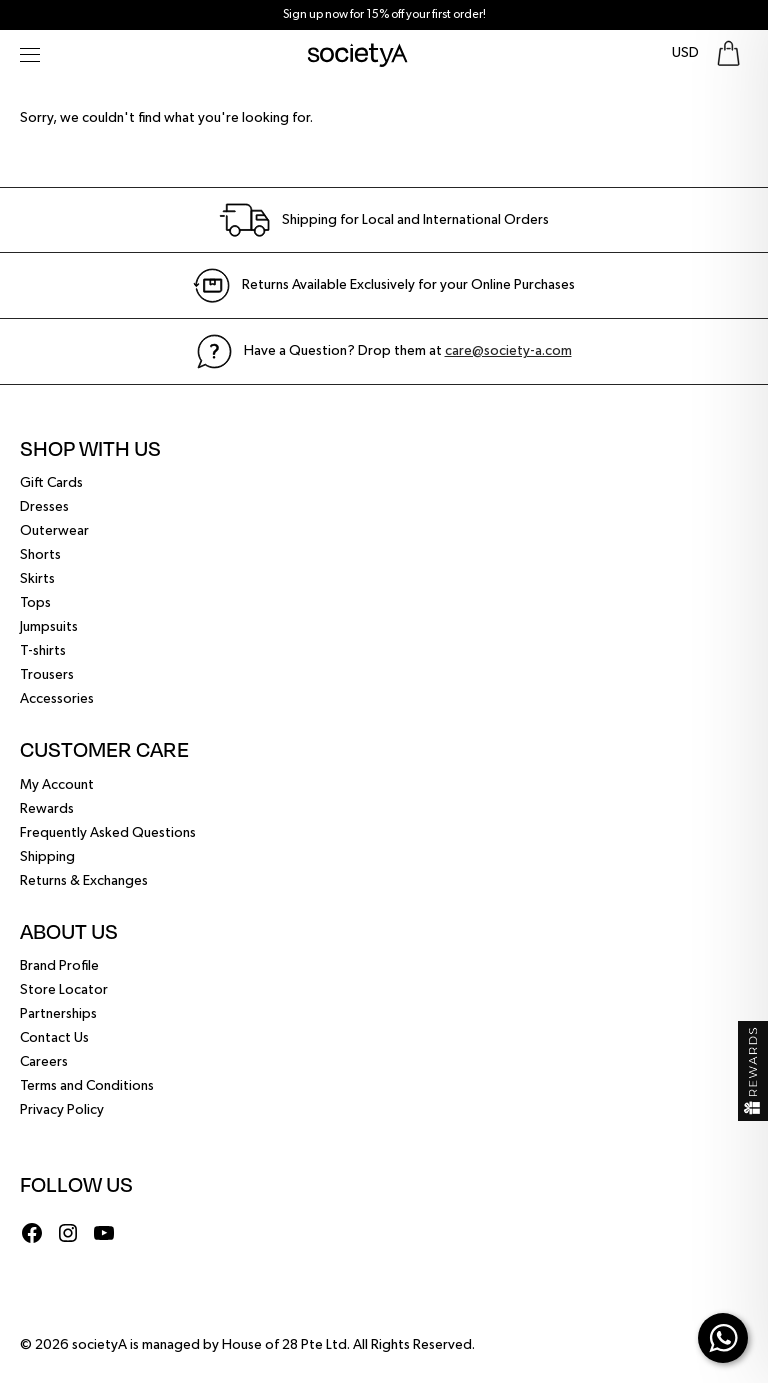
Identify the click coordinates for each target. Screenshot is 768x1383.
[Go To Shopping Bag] (728, 53)
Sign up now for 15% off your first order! (384, 15)
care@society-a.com (508, 351)
